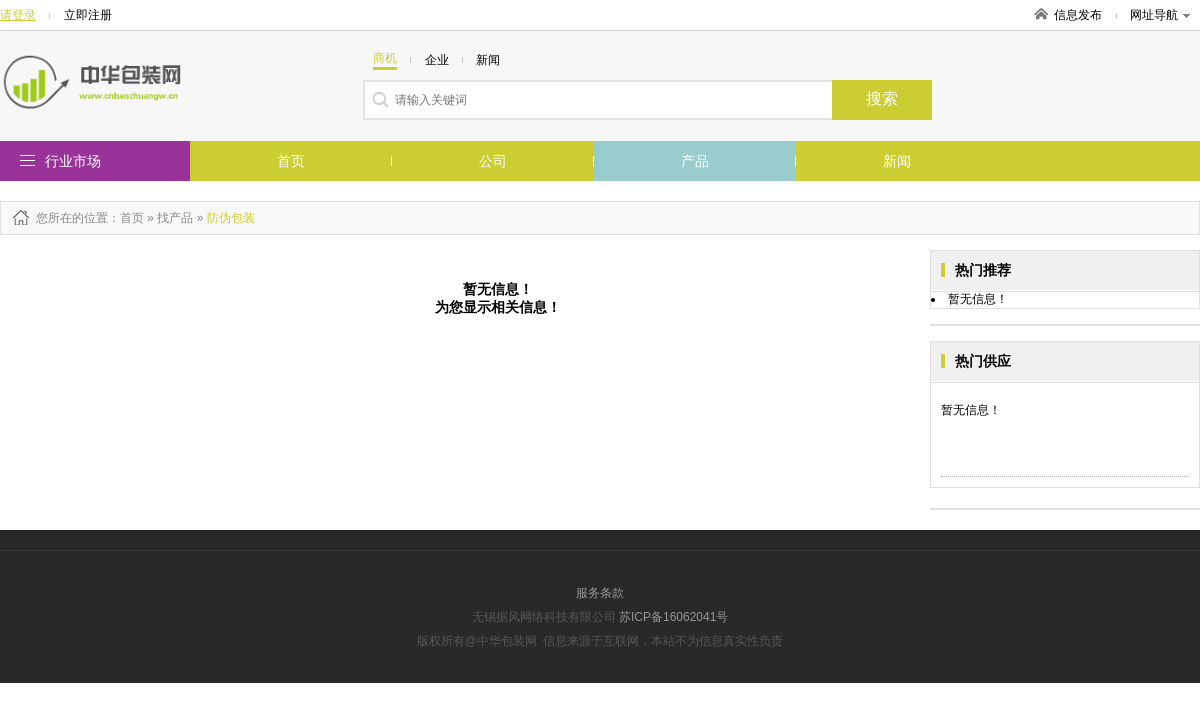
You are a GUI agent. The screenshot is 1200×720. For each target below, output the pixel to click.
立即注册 (88, 15)
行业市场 (73, 161)
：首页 (126, 218)
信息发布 (1078, 15)
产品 (695, 161)
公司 (493, 161)
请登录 (18, 15)
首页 (291, 161)
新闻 (897, 161)
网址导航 (1160, 15)
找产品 (175, 218)
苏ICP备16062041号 (673, 617)
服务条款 (600, 593)
